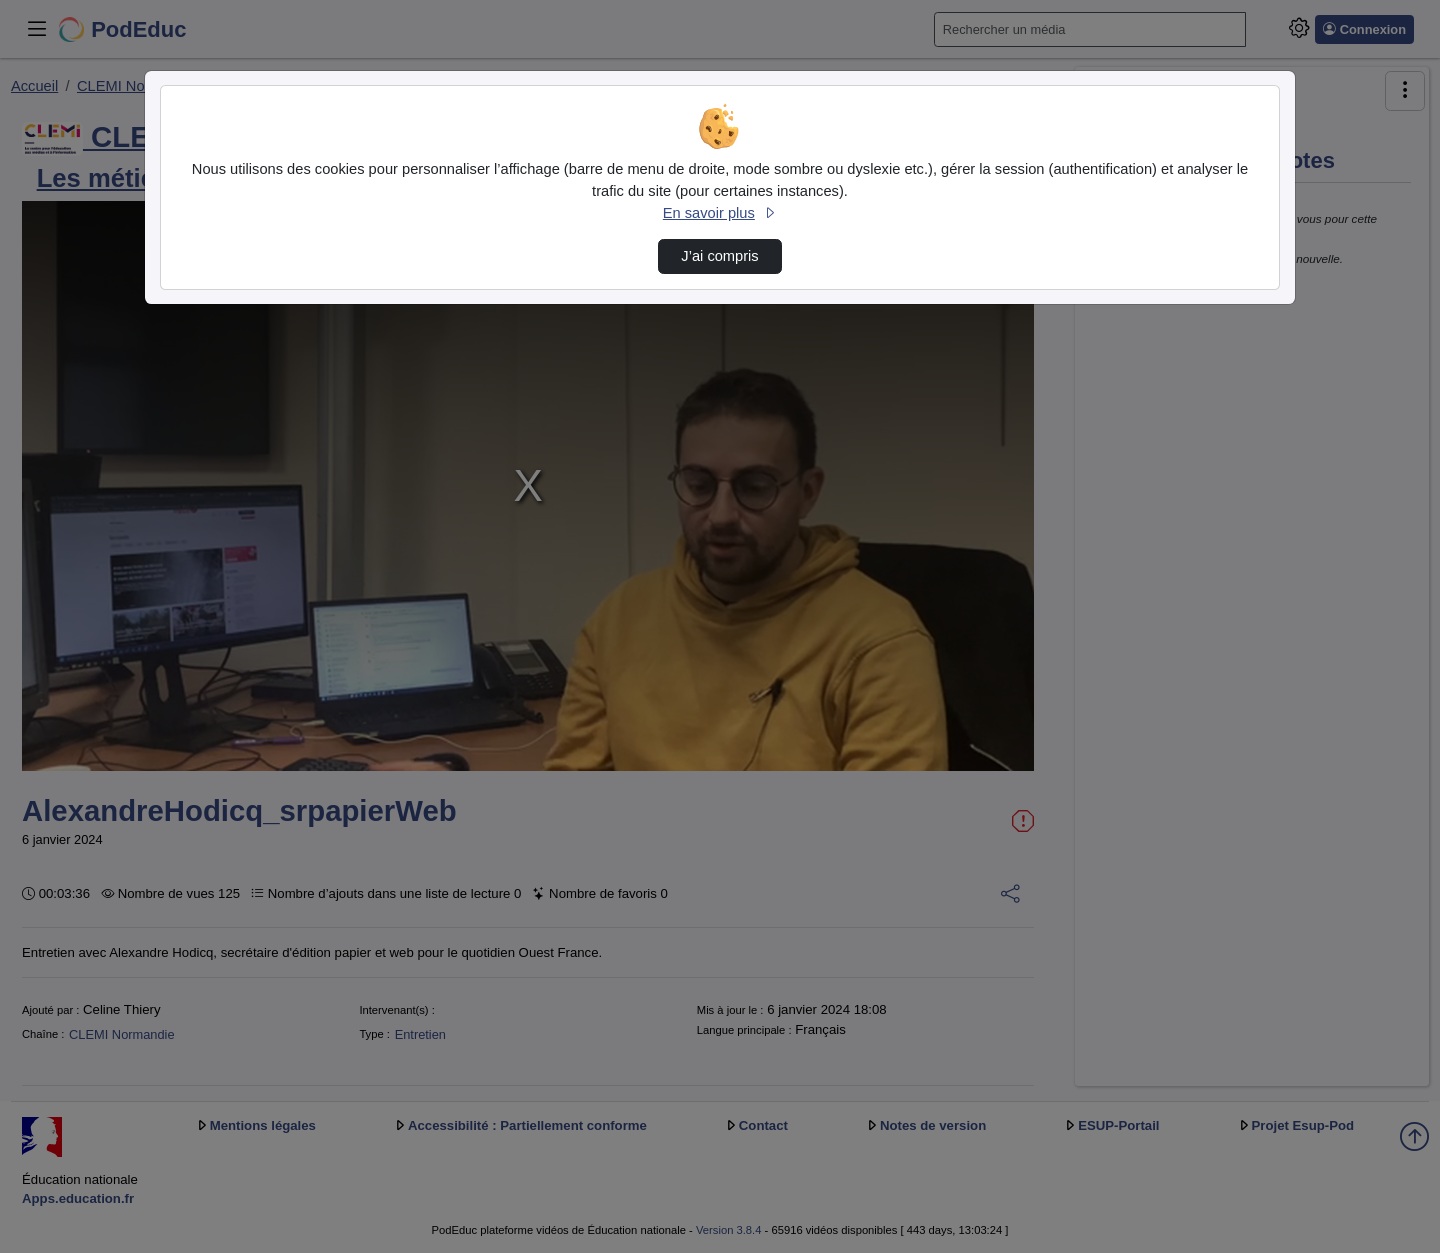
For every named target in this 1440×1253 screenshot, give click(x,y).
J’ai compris (719, 256)
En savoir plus (720, 213)
